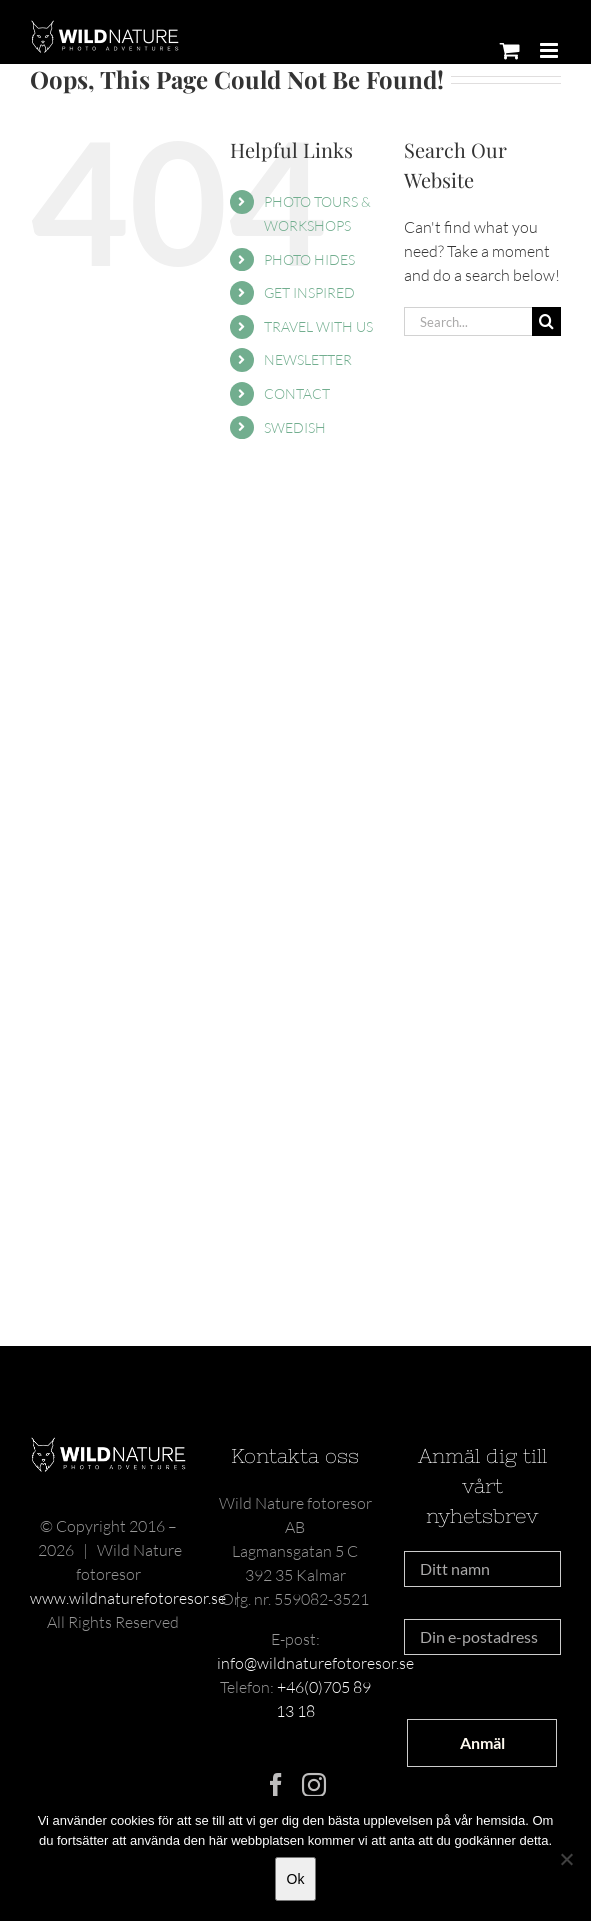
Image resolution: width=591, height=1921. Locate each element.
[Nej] (566, 1859)
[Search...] (468, 321)
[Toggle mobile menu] (550, 50)
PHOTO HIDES (309, 259)
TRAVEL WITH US (318, 326)
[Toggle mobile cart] (510, 50)
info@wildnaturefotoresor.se (315, 1663)
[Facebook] (276, 1785)
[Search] (546, 321)
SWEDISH (295, 427)
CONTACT (297, 393)
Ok (296, 1879)
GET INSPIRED (309, 292)
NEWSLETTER (308, 359)
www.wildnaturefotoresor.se (128, 1598)
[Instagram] (314, 1785)
